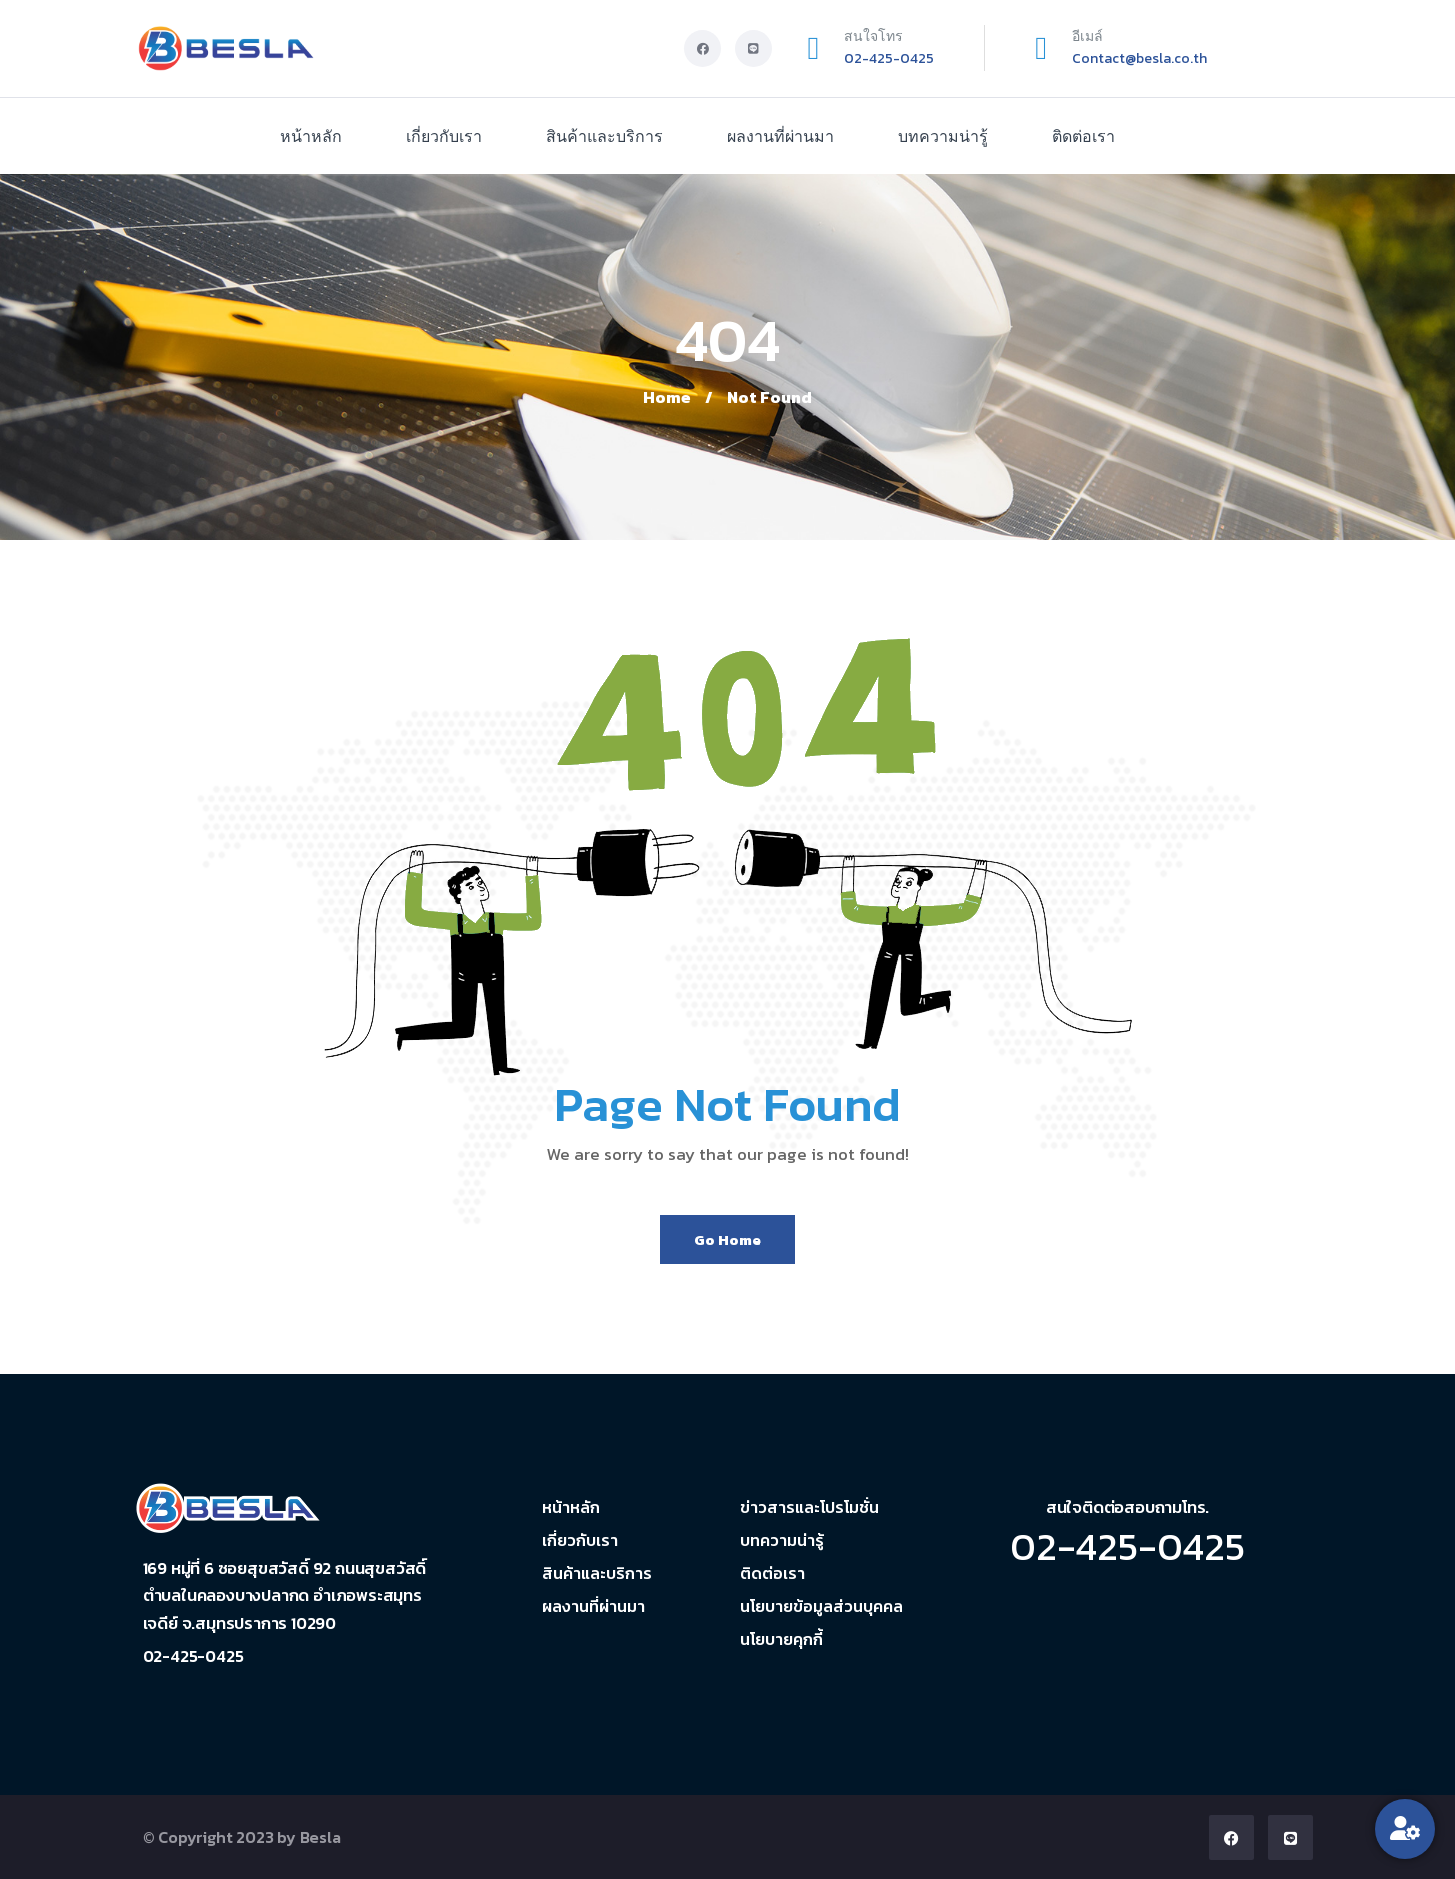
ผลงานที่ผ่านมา (780, 136)
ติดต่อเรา (1083, 136)
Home (667, 397)
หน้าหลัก (311, 136)
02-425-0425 (889, 58)
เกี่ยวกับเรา (444, 136)
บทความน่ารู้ (943, 136)
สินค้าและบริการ (604, 136)
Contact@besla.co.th (1139, 58)
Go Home (727, 1239)
